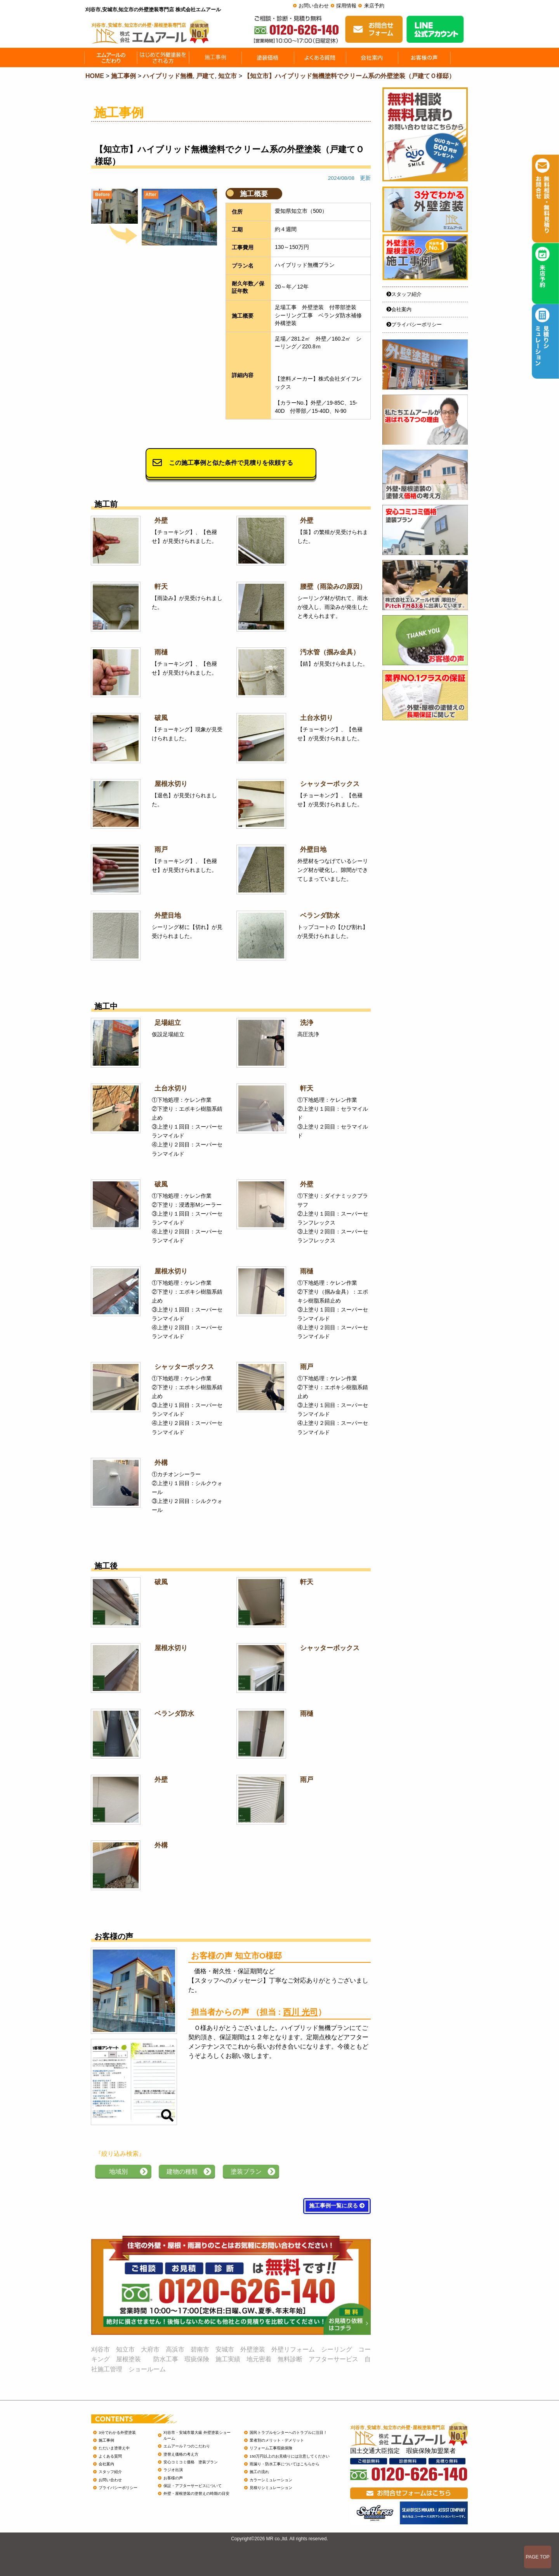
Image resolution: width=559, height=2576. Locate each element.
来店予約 (374, 6)
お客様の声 (173, 2478)
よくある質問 (110, 2456)
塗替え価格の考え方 (180, 2454)
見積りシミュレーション (271, 2488)
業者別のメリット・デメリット (277, 2440)
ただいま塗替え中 (114, 2448)
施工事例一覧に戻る (337, 2206)
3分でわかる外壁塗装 (117, 2432)
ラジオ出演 (173, 2470)
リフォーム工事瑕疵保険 (271, 2448)
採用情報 (346, 6)
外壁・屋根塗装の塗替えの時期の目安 (196, 2493)
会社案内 (398, 309)
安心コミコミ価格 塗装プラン (190, 2462)
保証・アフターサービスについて (192, 2486)
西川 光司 (300, 2011)
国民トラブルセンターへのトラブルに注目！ (288, 2432)
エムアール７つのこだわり (186, 2446)
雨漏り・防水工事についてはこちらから (284, 2464)
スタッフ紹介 (404, 294)
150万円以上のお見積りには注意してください (290, 2456)
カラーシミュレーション (271, 2480)
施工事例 (106, 2440)
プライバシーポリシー (414, 324)
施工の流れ (259, 2472)
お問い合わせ (314, 6)
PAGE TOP (538, 2557)
